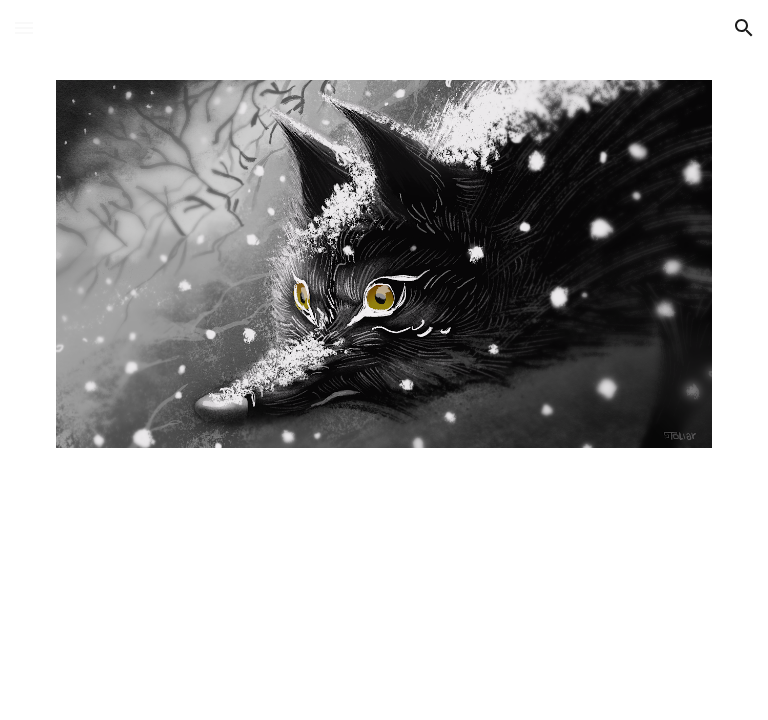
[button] (24, 27)
